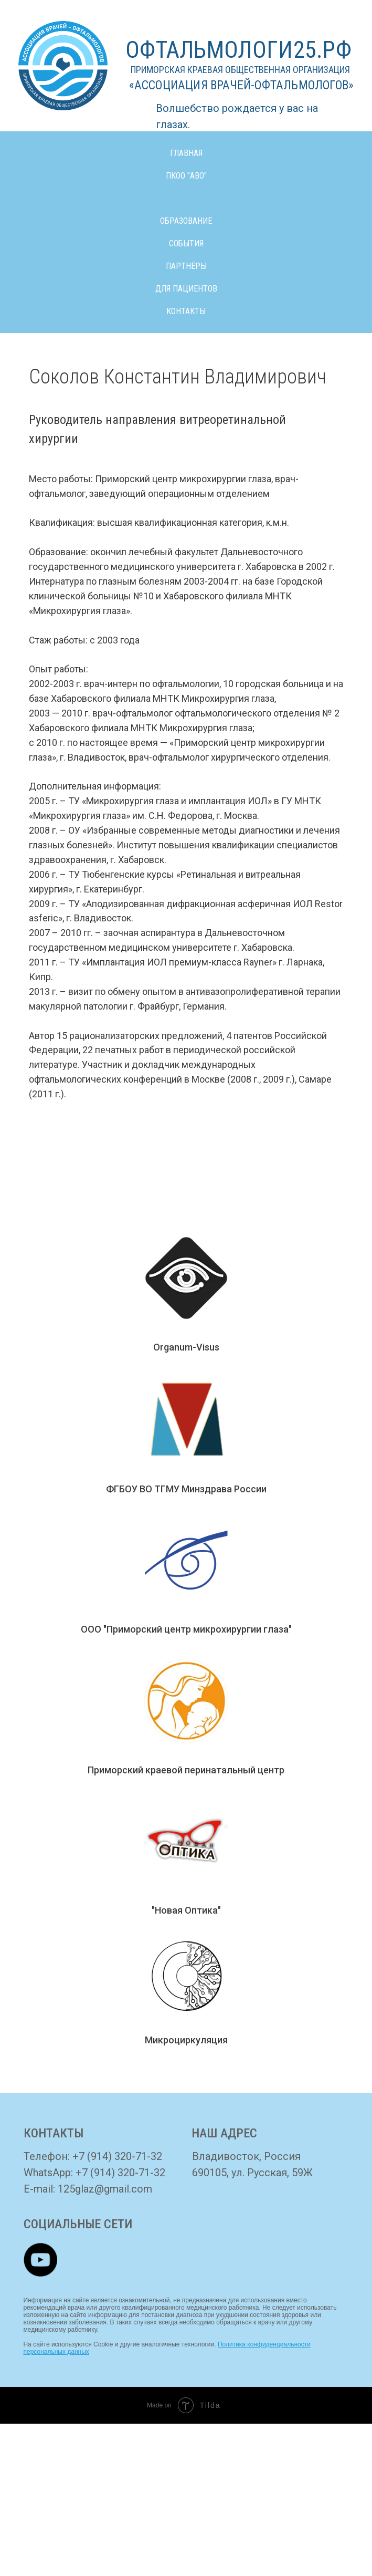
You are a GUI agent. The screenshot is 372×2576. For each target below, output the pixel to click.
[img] (40, 2260)
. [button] (186, 198)
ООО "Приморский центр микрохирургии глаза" (186, 1629)
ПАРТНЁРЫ (186, 266)
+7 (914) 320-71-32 (117, 2156)
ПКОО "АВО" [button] (186, 176)
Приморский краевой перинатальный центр (186, 1769)
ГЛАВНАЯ (186, 153)
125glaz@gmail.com (105, 2189)
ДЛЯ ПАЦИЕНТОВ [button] (186, 289)
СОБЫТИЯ (186, 243)
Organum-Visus (186, 1347)
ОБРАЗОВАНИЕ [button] (186, 221)
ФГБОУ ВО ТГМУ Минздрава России (186, 1488)
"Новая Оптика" (186, 1910)
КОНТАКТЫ (186, 311)
